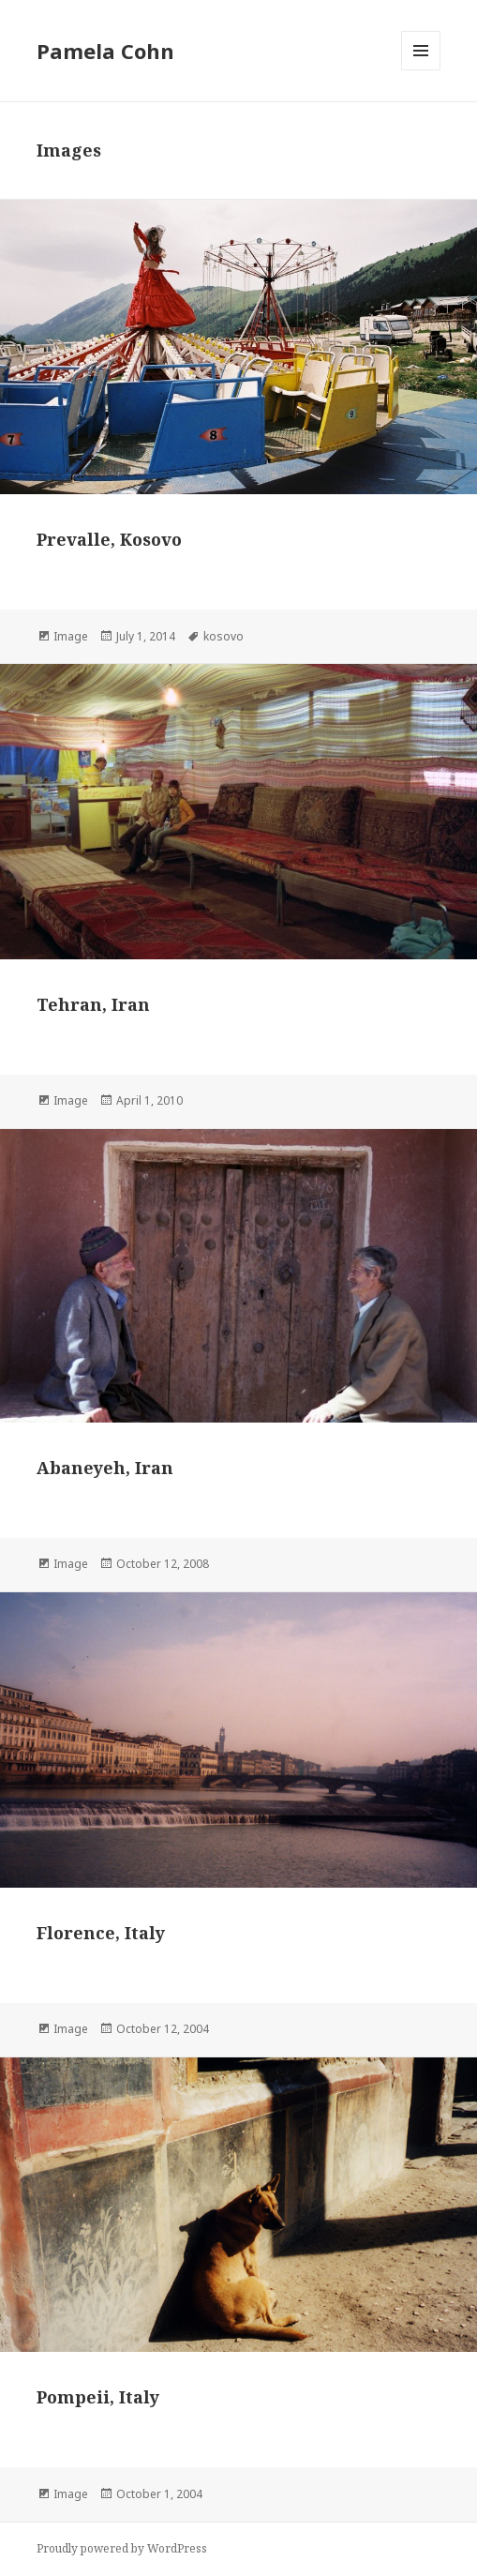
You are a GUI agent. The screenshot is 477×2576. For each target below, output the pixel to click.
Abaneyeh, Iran (105, 1467)
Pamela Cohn (105, 51)
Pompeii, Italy (98, 2397)
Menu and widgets (421, 69)
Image (70, 636)
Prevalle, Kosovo (109, 539)
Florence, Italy (101, 1932)
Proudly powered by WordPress (122, 2548)
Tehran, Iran (93, 1004)
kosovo (223, 636)
